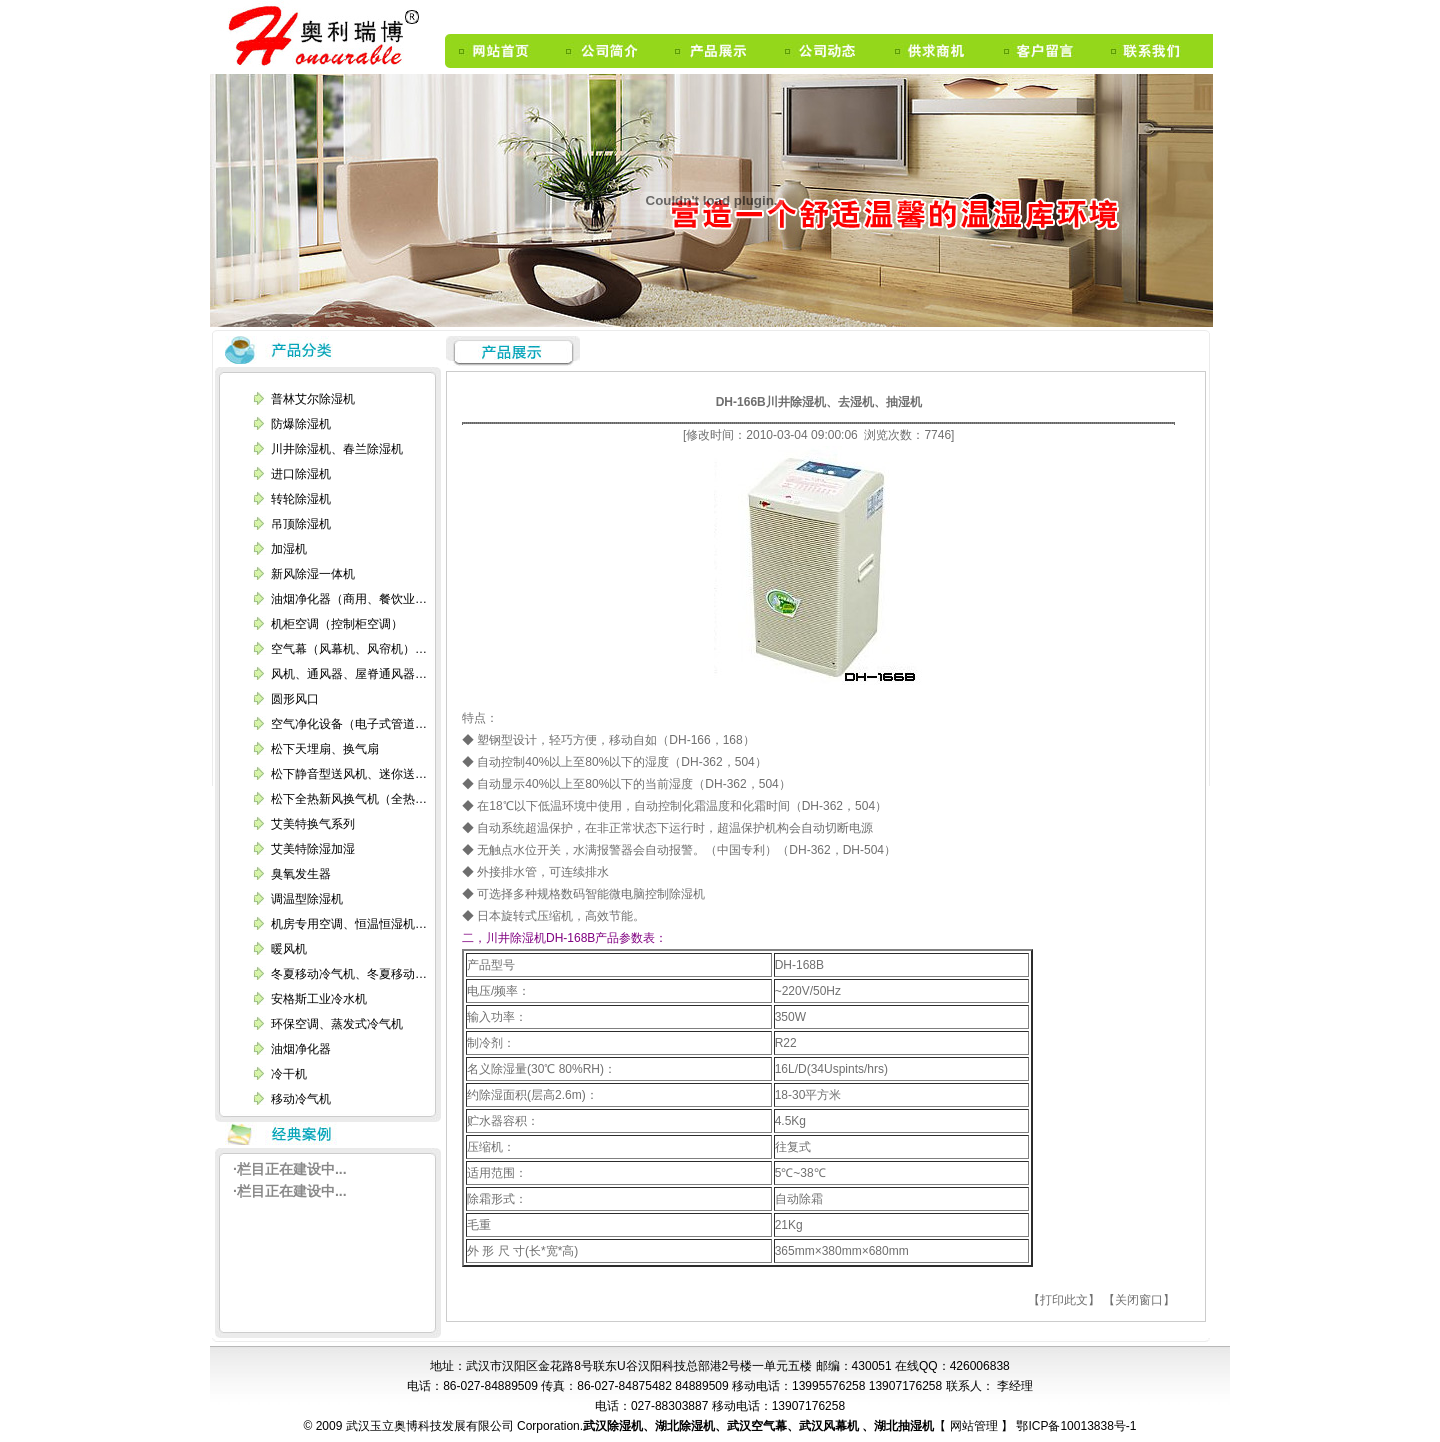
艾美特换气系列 (313, 824)
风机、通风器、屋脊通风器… (349, 674)
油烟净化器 (301, 1049)
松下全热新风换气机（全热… (349, 799)
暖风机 (289, 949)
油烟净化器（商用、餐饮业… (349, 599)
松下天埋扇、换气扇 (325, 749)
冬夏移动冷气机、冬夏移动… (349, 974)
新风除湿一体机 (313, 574)
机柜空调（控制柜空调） (337, 624)
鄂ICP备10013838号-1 (1074, 1426)
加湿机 (289, 549)
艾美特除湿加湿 (313, 849)
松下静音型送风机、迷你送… (349, 774)
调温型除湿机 (307, 899)
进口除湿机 (301, 474)
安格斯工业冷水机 (319, 999)
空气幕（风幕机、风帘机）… (349, 649)
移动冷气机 (301, 1099)
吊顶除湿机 (301, 524)
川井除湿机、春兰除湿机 (337, 449)
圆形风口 (295, 699)
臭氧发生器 (301, 874)
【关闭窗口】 (1139, 1300)
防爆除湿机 (301, 424)
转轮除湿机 (301, 499)
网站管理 (975, 1426)
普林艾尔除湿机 (313, 399)
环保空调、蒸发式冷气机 (337, 1024)
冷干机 (289, 1074)
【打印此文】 (1064, 1300)
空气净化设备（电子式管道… (349, 724)
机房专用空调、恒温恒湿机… (349, 924)
